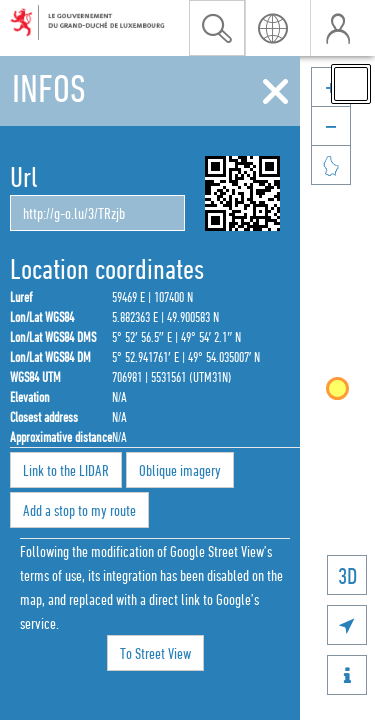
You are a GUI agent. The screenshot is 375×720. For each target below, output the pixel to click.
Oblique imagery (180, 470)
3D (347, 575)
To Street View (155, 653)
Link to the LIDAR (66, 470)
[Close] (275, 92)
